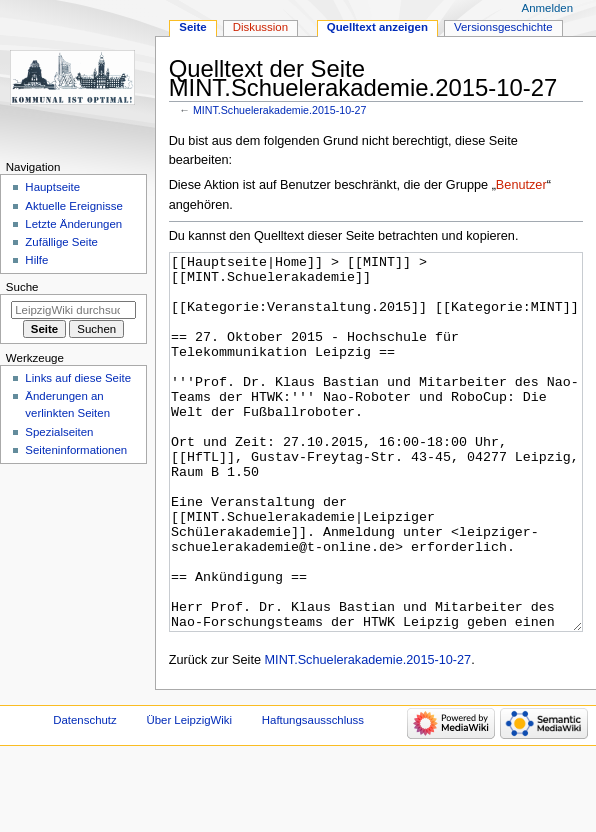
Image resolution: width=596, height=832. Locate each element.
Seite (192, 27)
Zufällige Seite (61, 242)
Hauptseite (52, 187)
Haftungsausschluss (313, 795)
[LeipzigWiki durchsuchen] (73, 310)
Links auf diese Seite (78, 378)
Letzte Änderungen (73, 224)
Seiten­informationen (76, 450)
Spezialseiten (59, 432)
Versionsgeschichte (503, 27)
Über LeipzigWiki (189, 795)
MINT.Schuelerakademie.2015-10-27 (280, 110)
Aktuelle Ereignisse (73, 206)
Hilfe (36, 260)
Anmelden (548, 8)
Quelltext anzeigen (377, 27)
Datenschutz (85, 795)
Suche (22, 287)
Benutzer (521, 185)
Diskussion (260, 27)
